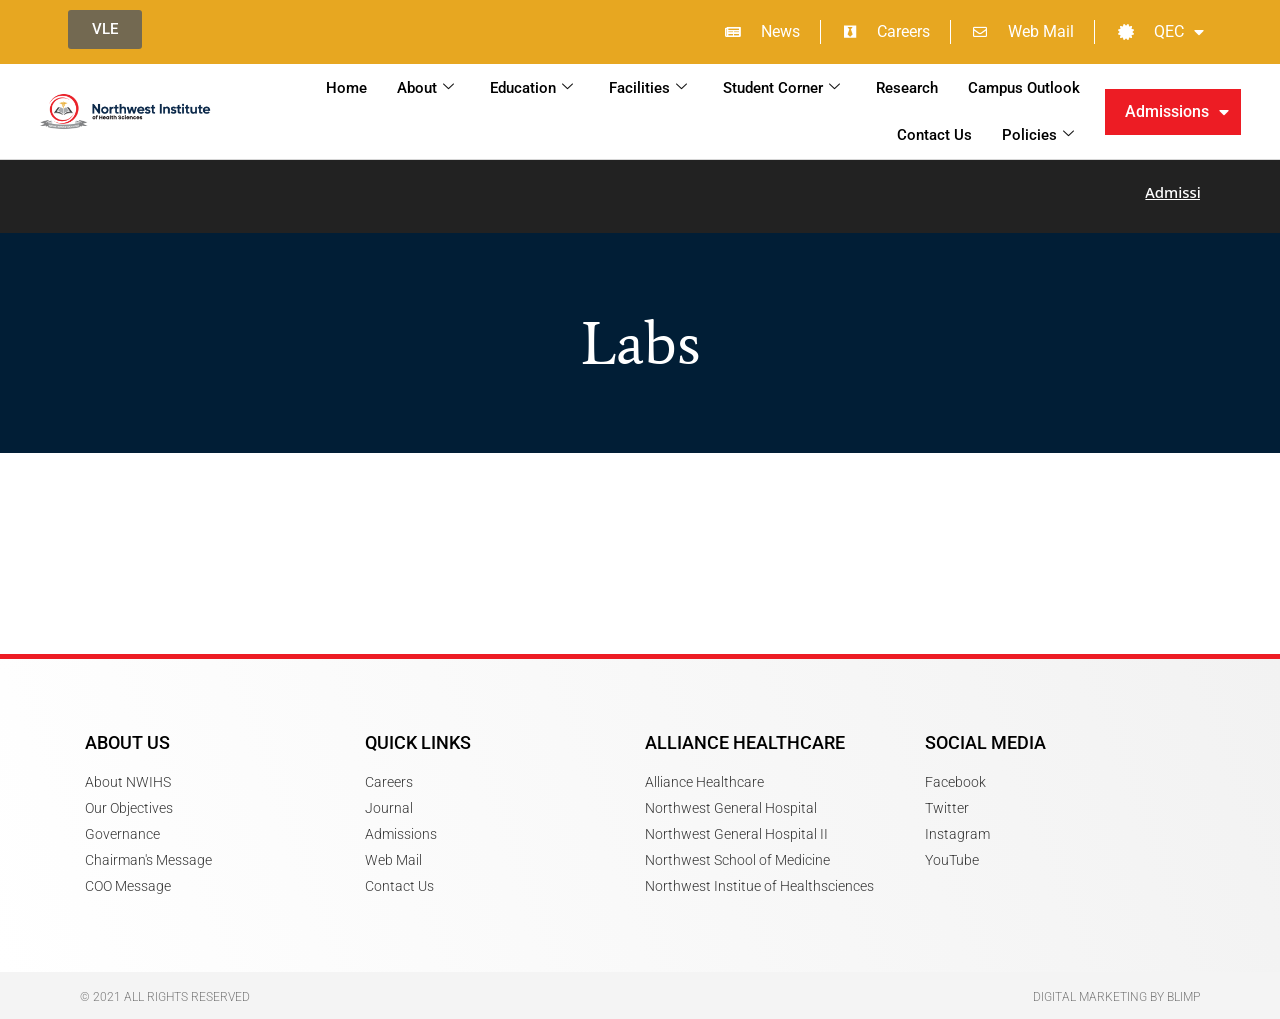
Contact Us (934, 135)
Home (346, 88)
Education (531, 88)
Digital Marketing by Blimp (1116, 985)
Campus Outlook (1024, 88)
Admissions (1177, 112)
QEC (1161, 32)
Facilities (648, 88)
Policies (1038, 135)
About (425, 88)
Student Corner (781, 88)
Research (907, 88)
